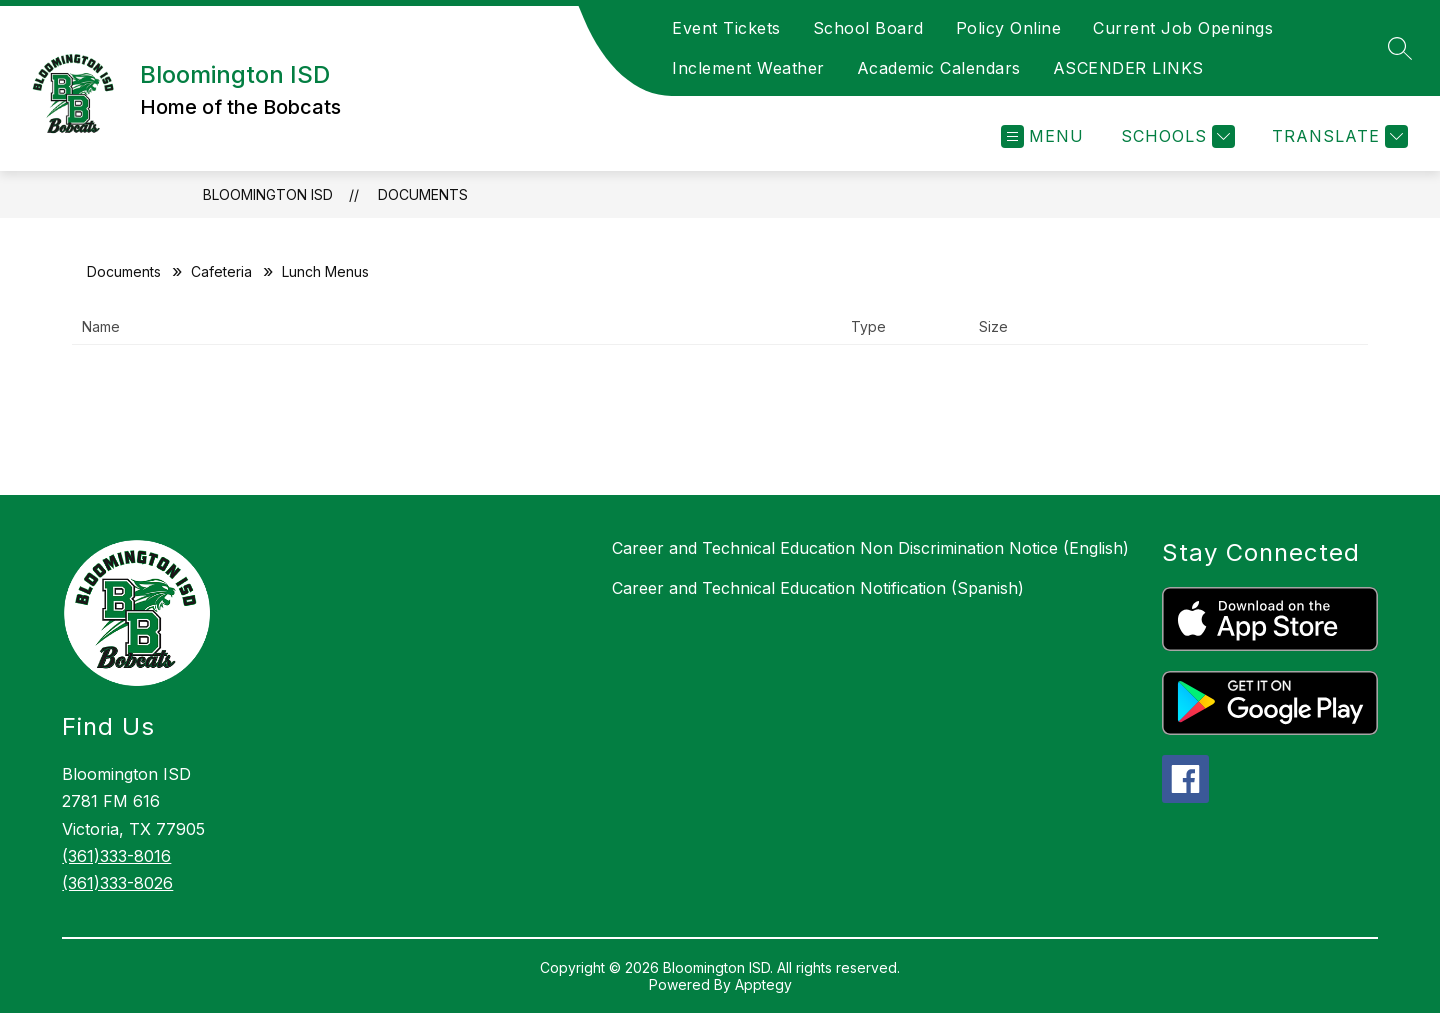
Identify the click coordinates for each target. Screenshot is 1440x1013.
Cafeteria (221, 271)
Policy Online (1009, 28)
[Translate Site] (1337, 136)
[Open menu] (1042, 136)
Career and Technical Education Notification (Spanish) (818, 588)
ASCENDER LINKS (1128, 68)
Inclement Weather (748, 68)
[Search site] (1400, 48)
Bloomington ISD (268, 194)
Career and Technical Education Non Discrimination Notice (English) (870, 548)
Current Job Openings (1183, 28)
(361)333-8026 (117, 883)
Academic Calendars (939, 68)
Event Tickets (726, 28)
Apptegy (763, 984)
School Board (868, 28)
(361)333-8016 (116, 856)
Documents (423, 194)
